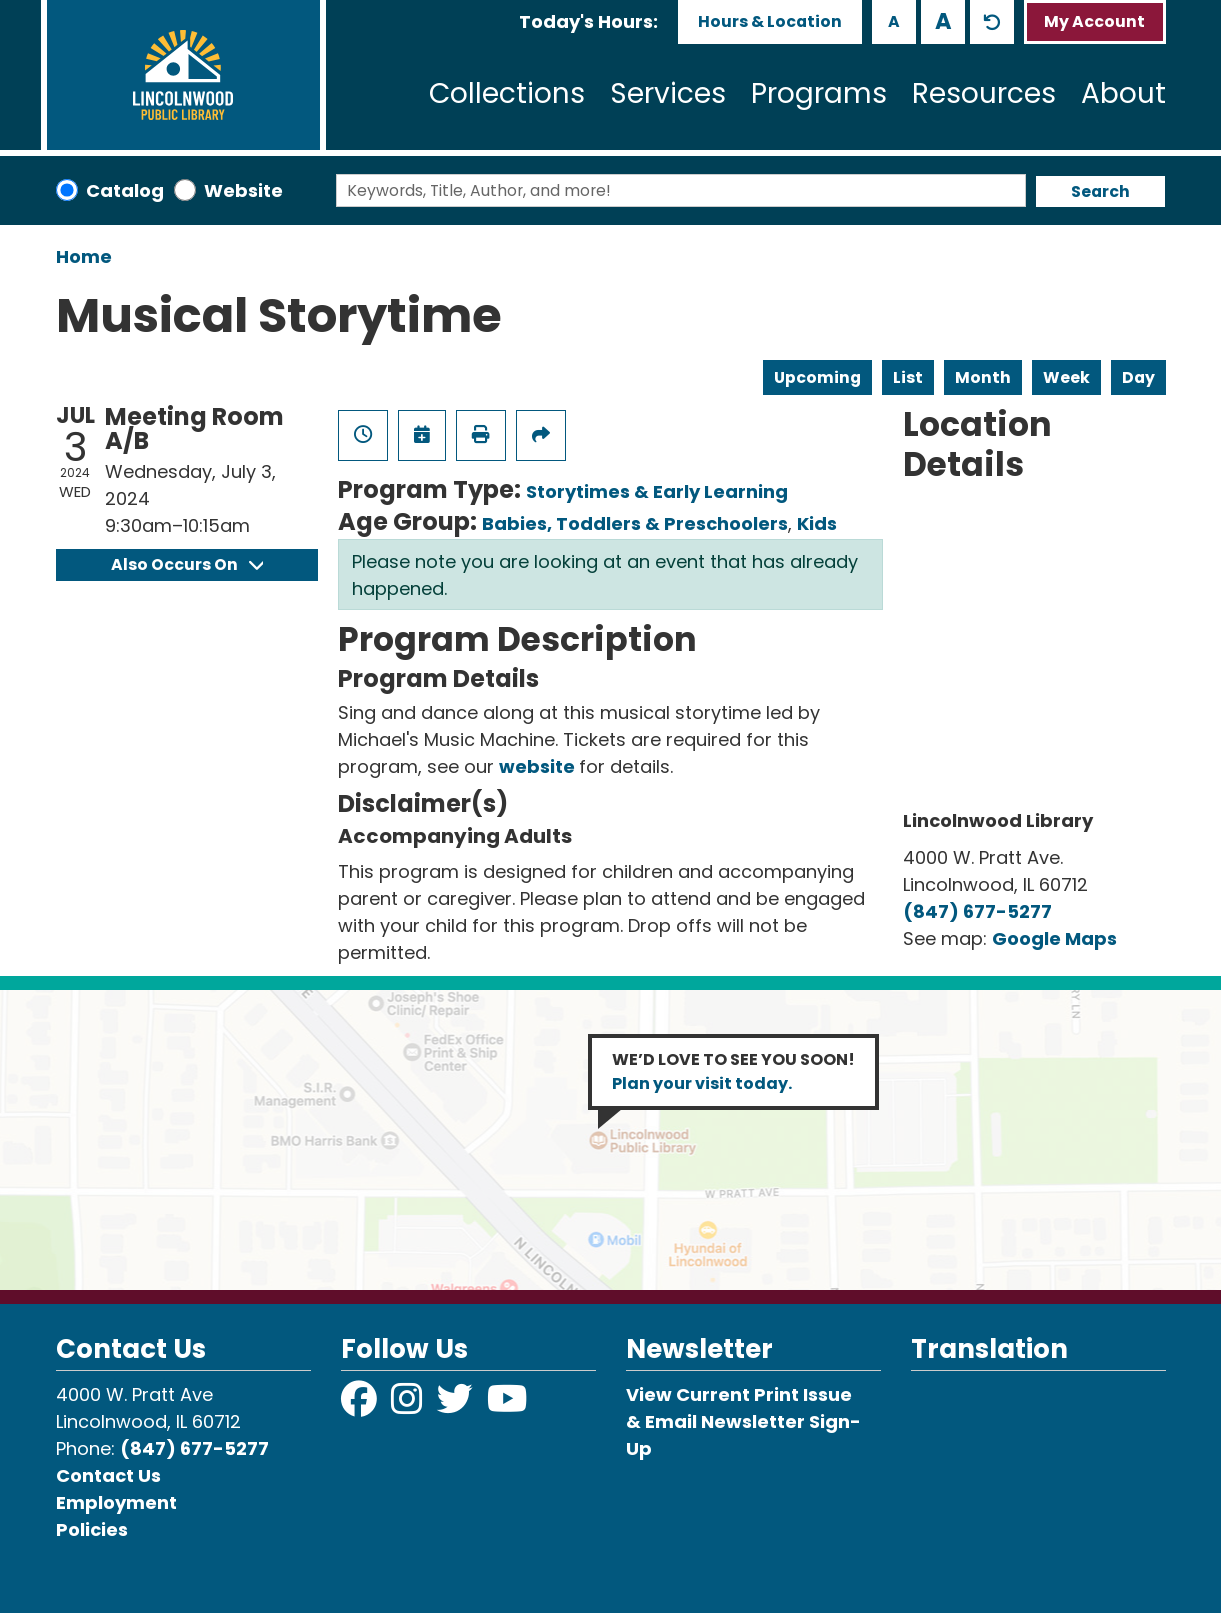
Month (983, 377)
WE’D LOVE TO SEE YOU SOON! (733, 1071)
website (539, 766)
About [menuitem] (1123, 93)
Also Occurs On (187, 564)
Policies (92, 1529)
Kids (817, 523)
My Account (1094, 21)
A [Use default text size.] (992, 22)
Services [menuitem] (668, 93)
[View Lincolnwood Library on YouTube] (507, 1405)
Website (243, 190)
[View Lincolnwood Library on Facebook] (361, 1405)
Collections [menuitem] (507, 93)
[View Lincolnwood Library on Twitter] (457, 1405)
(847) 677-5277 (977, 911)
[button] (588, 21)
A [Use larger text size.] (943, 21)
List (908, 377)
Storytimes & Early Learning (657, 491)
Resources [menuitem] (984, 93)
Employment (116, 1502)
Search (1100, 191)
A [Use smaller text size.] (894, 21)
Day (1138, 377)
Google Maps (1054, 938)
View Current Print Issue (739, 1394)
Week (1066, 377)
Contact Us (108, 1475)
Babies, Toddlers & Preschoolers (635, 523)
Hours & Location (770, 21)
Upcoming (817, 377)
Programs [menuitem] (819, 93)
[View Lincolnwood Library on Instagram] (409, 1405)
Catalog (125, 190)
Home (84, 256)
